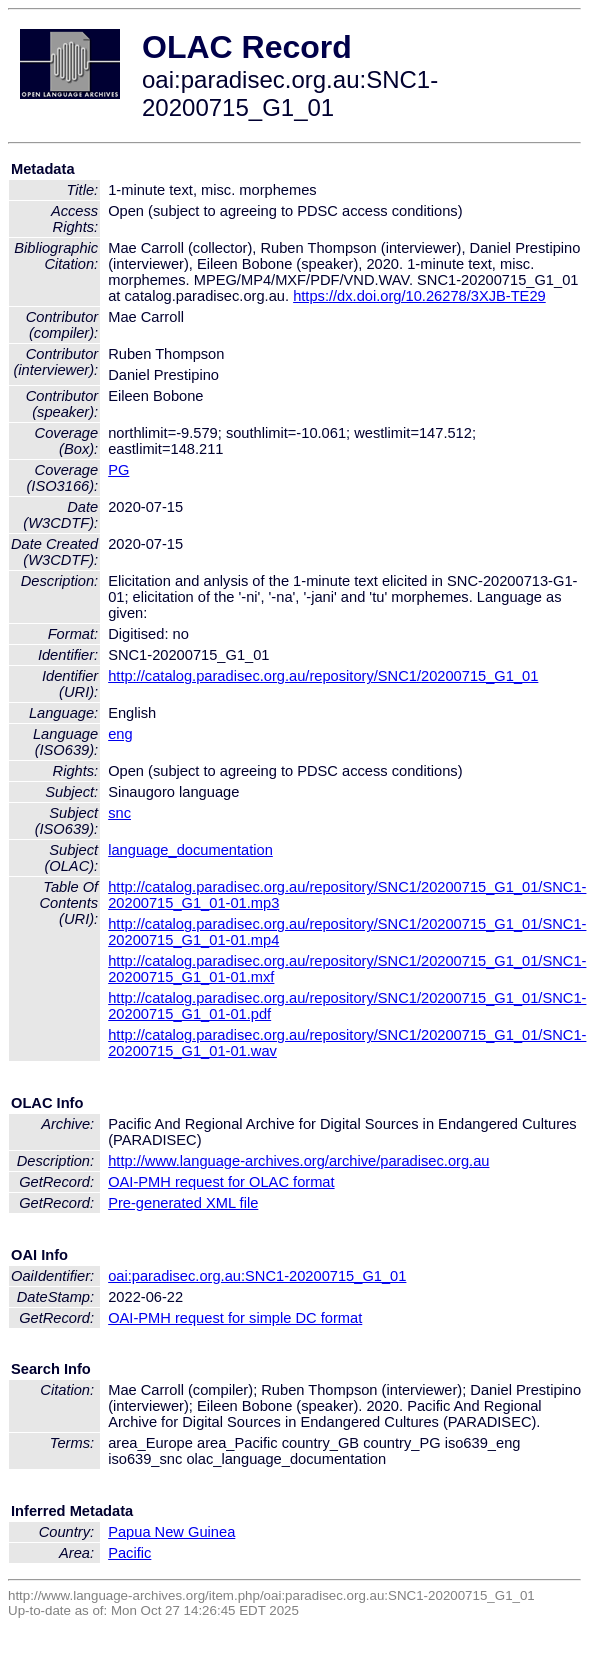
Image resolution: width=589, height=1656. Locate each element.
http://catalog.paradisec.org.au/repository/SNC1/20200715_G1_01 (323, 676)
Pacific (129, 1553)
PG (118, 470)
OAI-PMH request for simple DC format (235, 1318)
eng (120, 734)
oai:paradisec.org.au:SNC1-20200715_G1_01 (257, 1276)
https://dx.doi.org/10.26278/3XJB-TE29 (419, 296)
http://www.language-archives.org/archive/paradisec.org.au (298, 1161)
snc (119, 813)
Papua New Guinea (171, 1532)
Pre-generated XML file (183, 1203)
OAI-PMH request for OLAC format (221, 1182)
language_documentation (190, 850)
